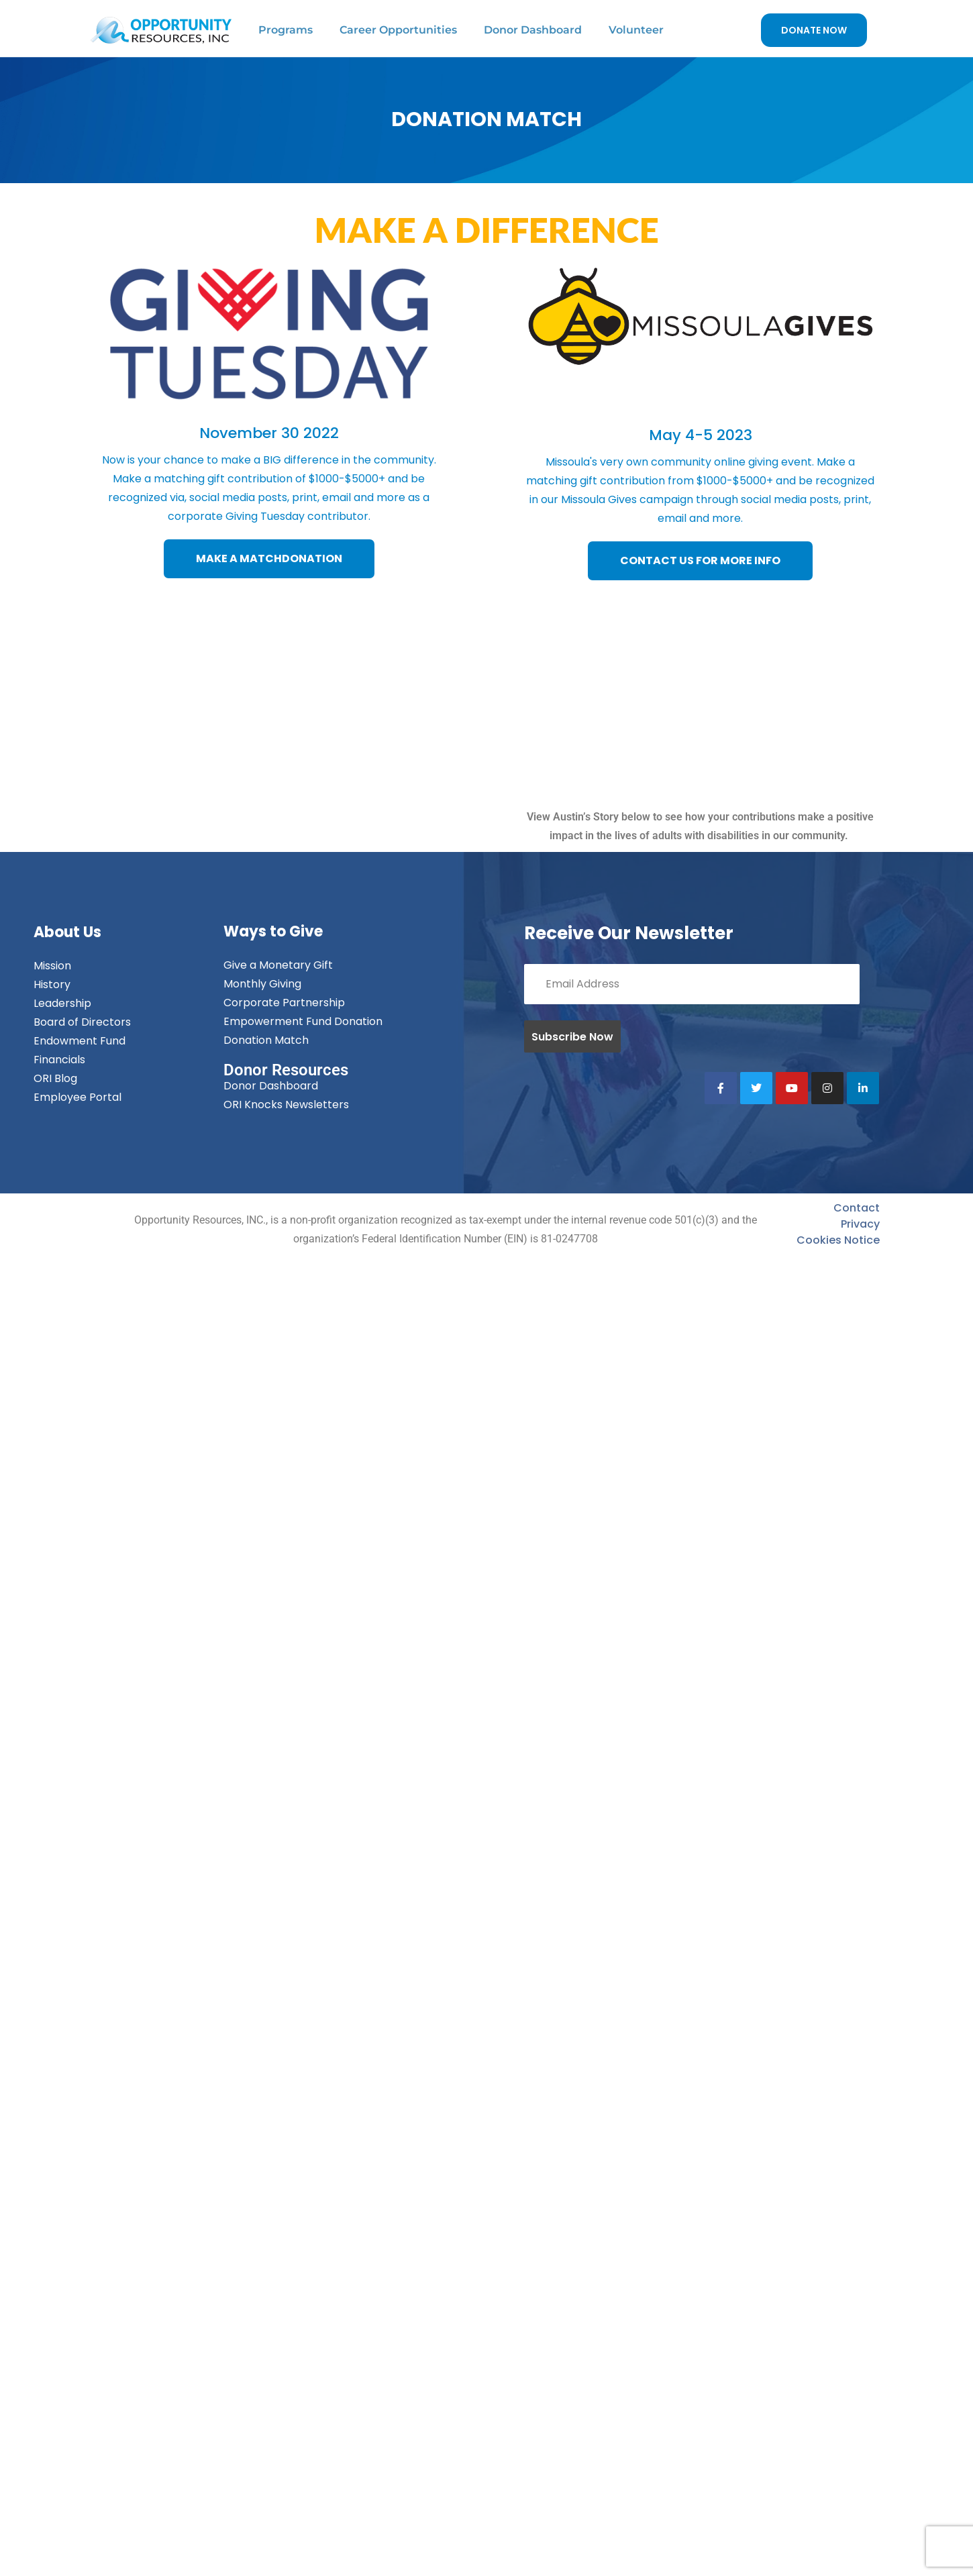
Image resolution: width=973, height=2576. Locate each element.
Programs (285, 29)
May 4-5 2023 (700, 435)
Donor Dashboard (533, 29)
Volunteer (636, 29)
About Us (67, 932)
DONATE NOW (814, 30)
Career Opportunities (398, 29)
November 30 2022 (269, 433)
